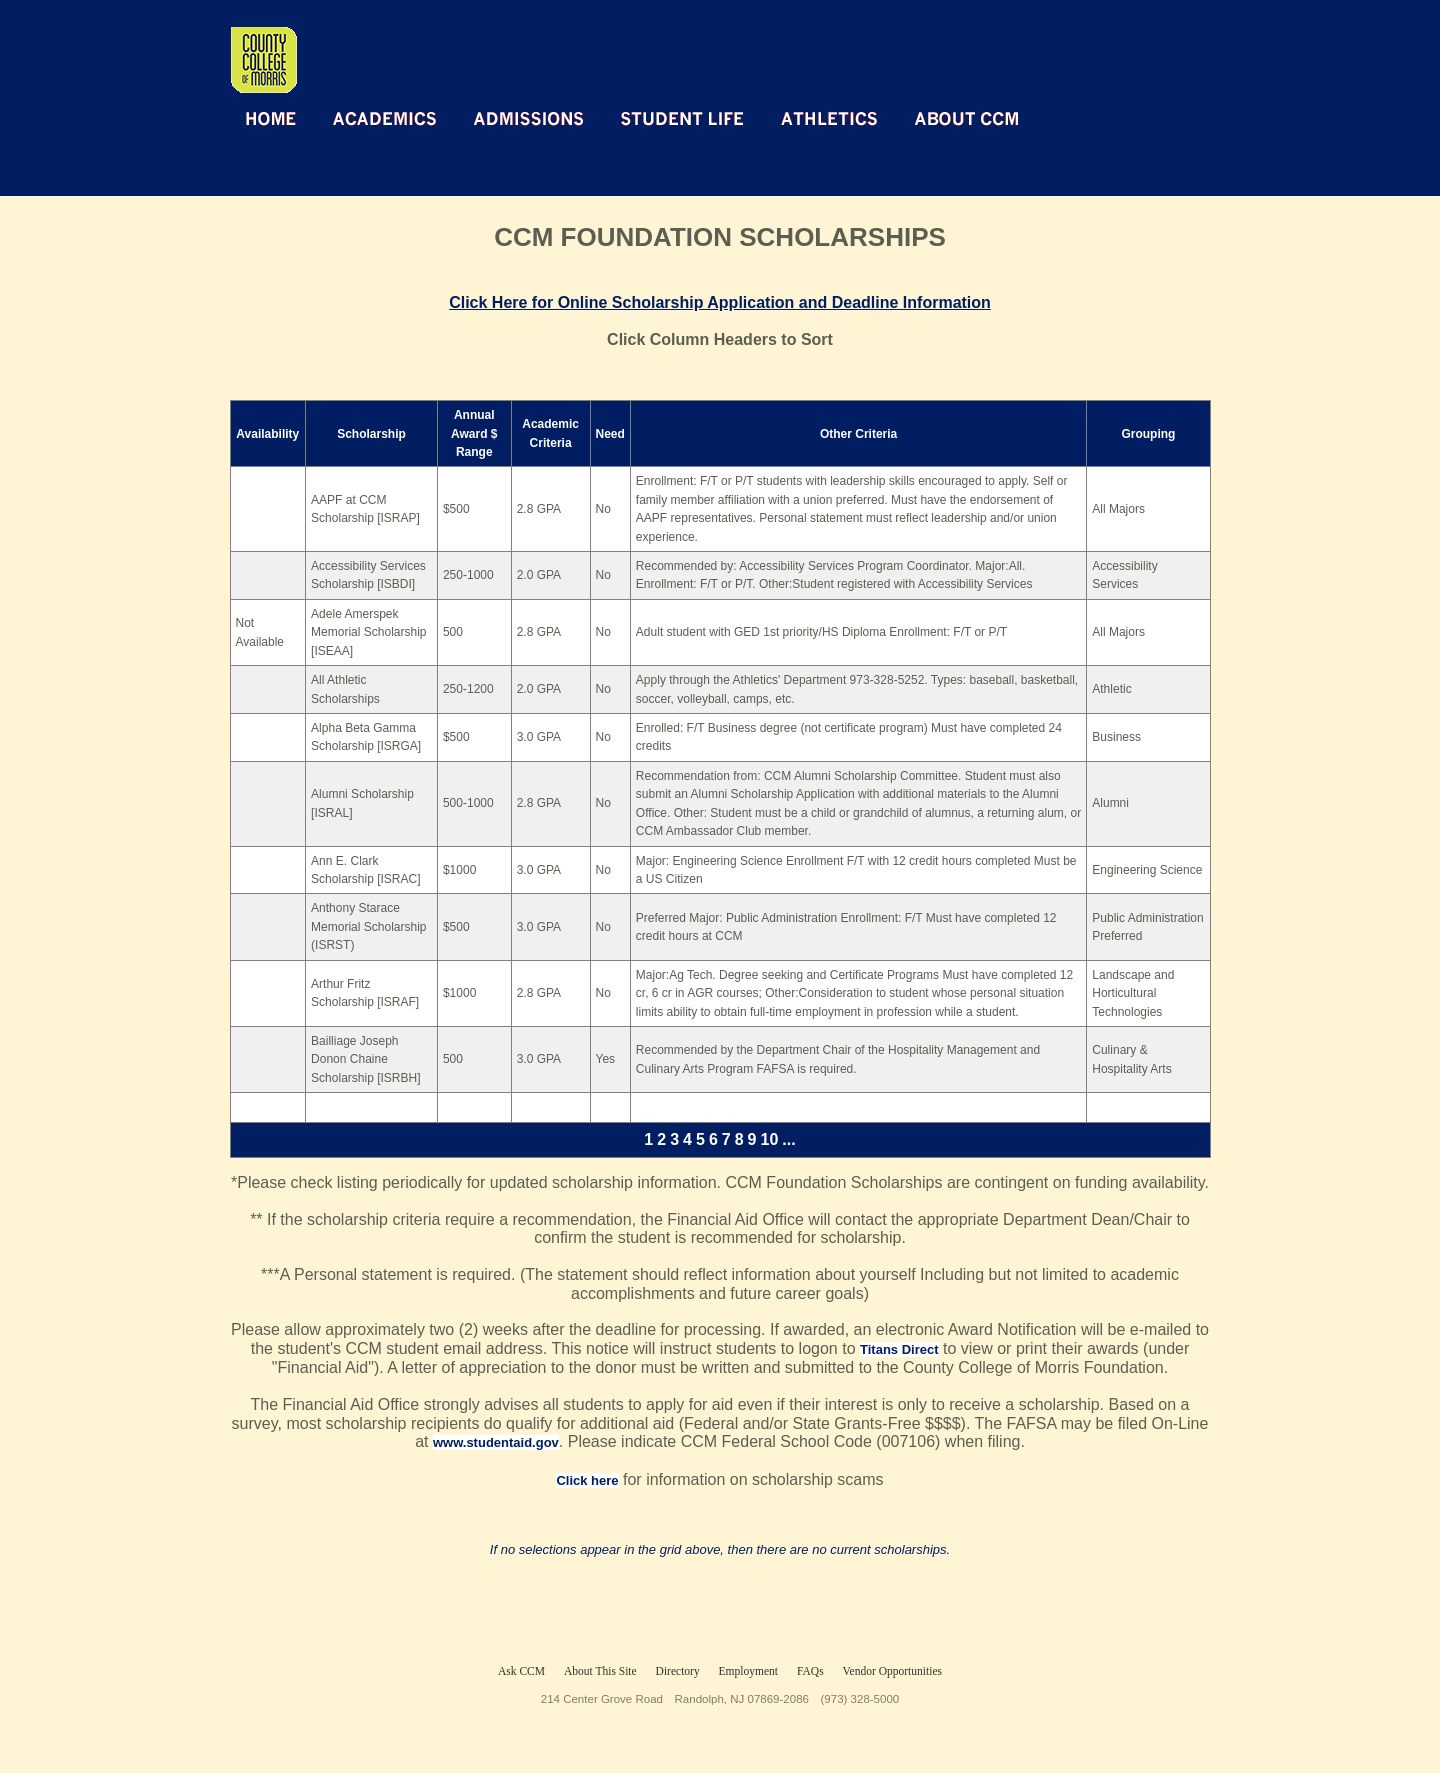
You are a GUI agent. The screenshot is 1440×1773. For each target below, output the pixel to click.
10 (770, 1139)
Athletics (829, 118)
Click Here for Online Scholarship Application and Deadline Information (720, 302)
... (788, 1139)
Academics (385, 118)
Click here (587, 1480)
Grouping (1148, 434)
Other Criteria (858, 434)
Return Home (461, 48)
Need (610, 434)
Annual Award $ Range (474, 433)
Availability (267, 434)
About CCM (966, 118)
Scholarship (371, 434)
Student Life (683, 118)
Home (271, 118)
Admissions (529, 118)
